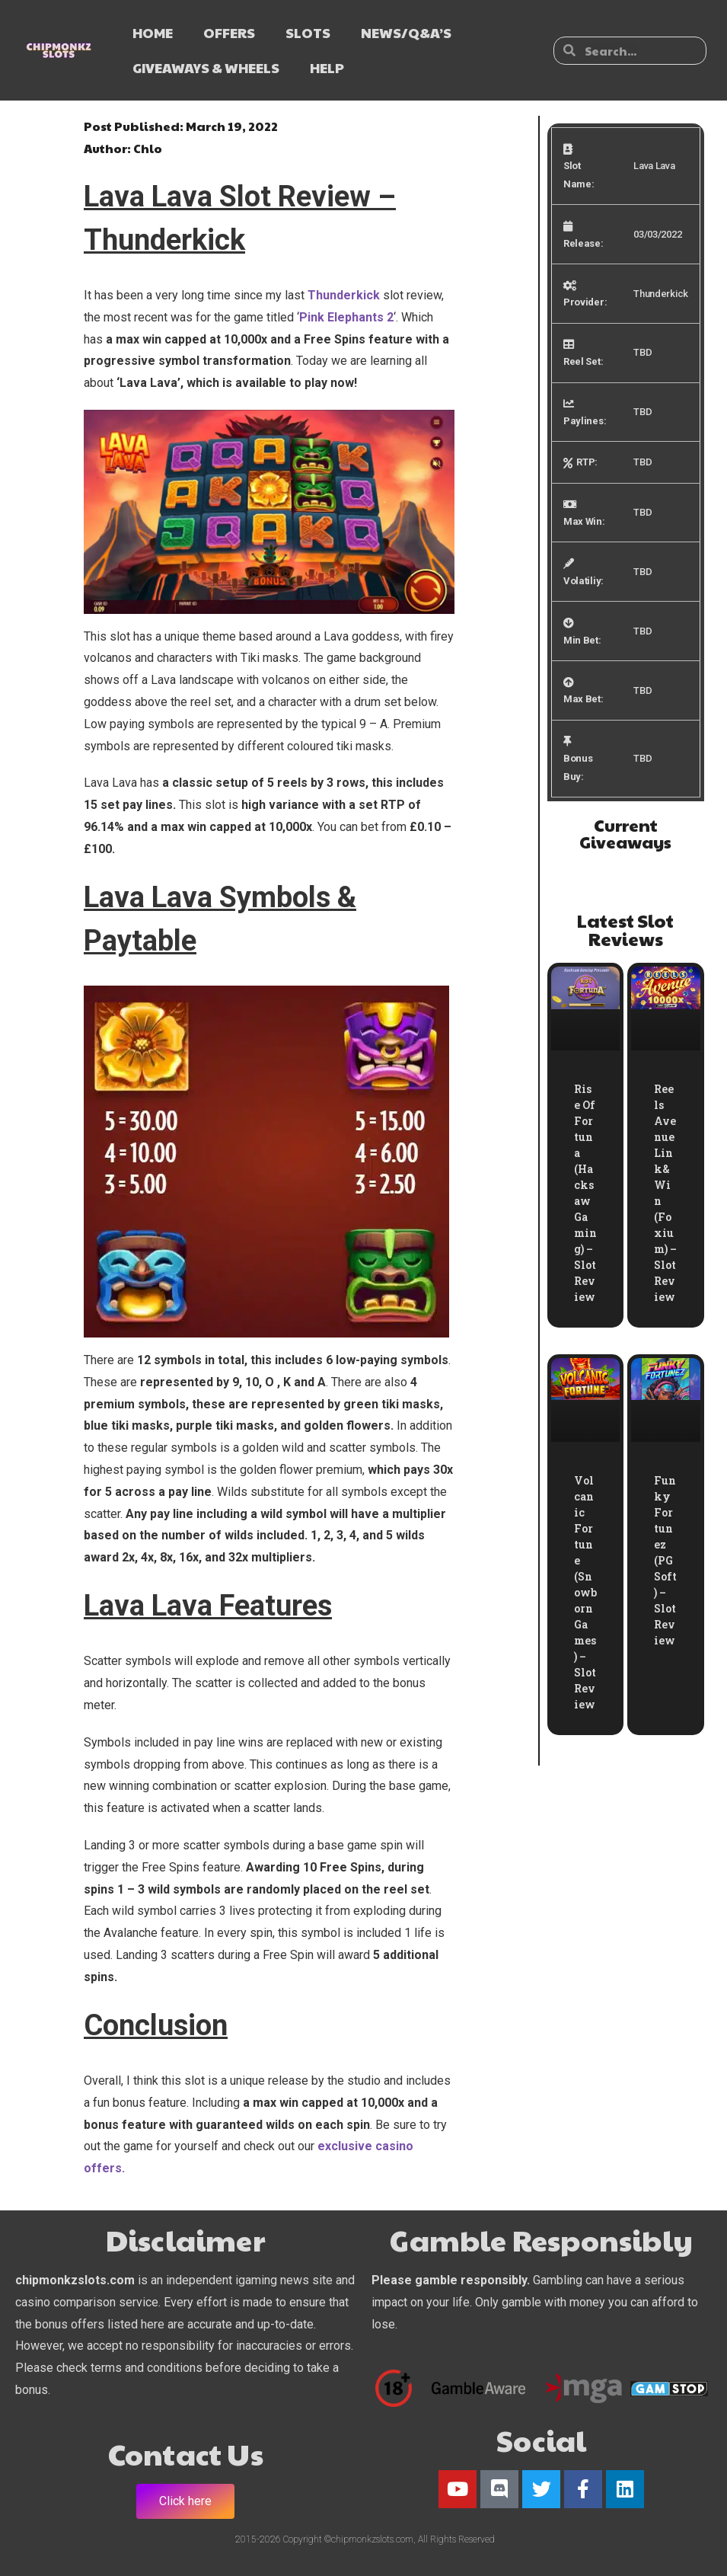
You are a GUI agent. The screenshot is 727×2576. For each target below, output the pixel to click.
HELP (327, 67)
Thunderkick (344, 295)
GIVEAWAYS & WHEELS (205, 67)
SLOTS (307, 32)
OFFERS (229, 32)
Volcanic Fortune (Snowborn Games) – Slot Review (585, 1592)
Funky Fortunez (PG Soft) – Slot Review (665, 1560)
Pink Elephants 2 (346, 317)
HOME (152, 32)
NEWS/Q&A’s (406, 32)
